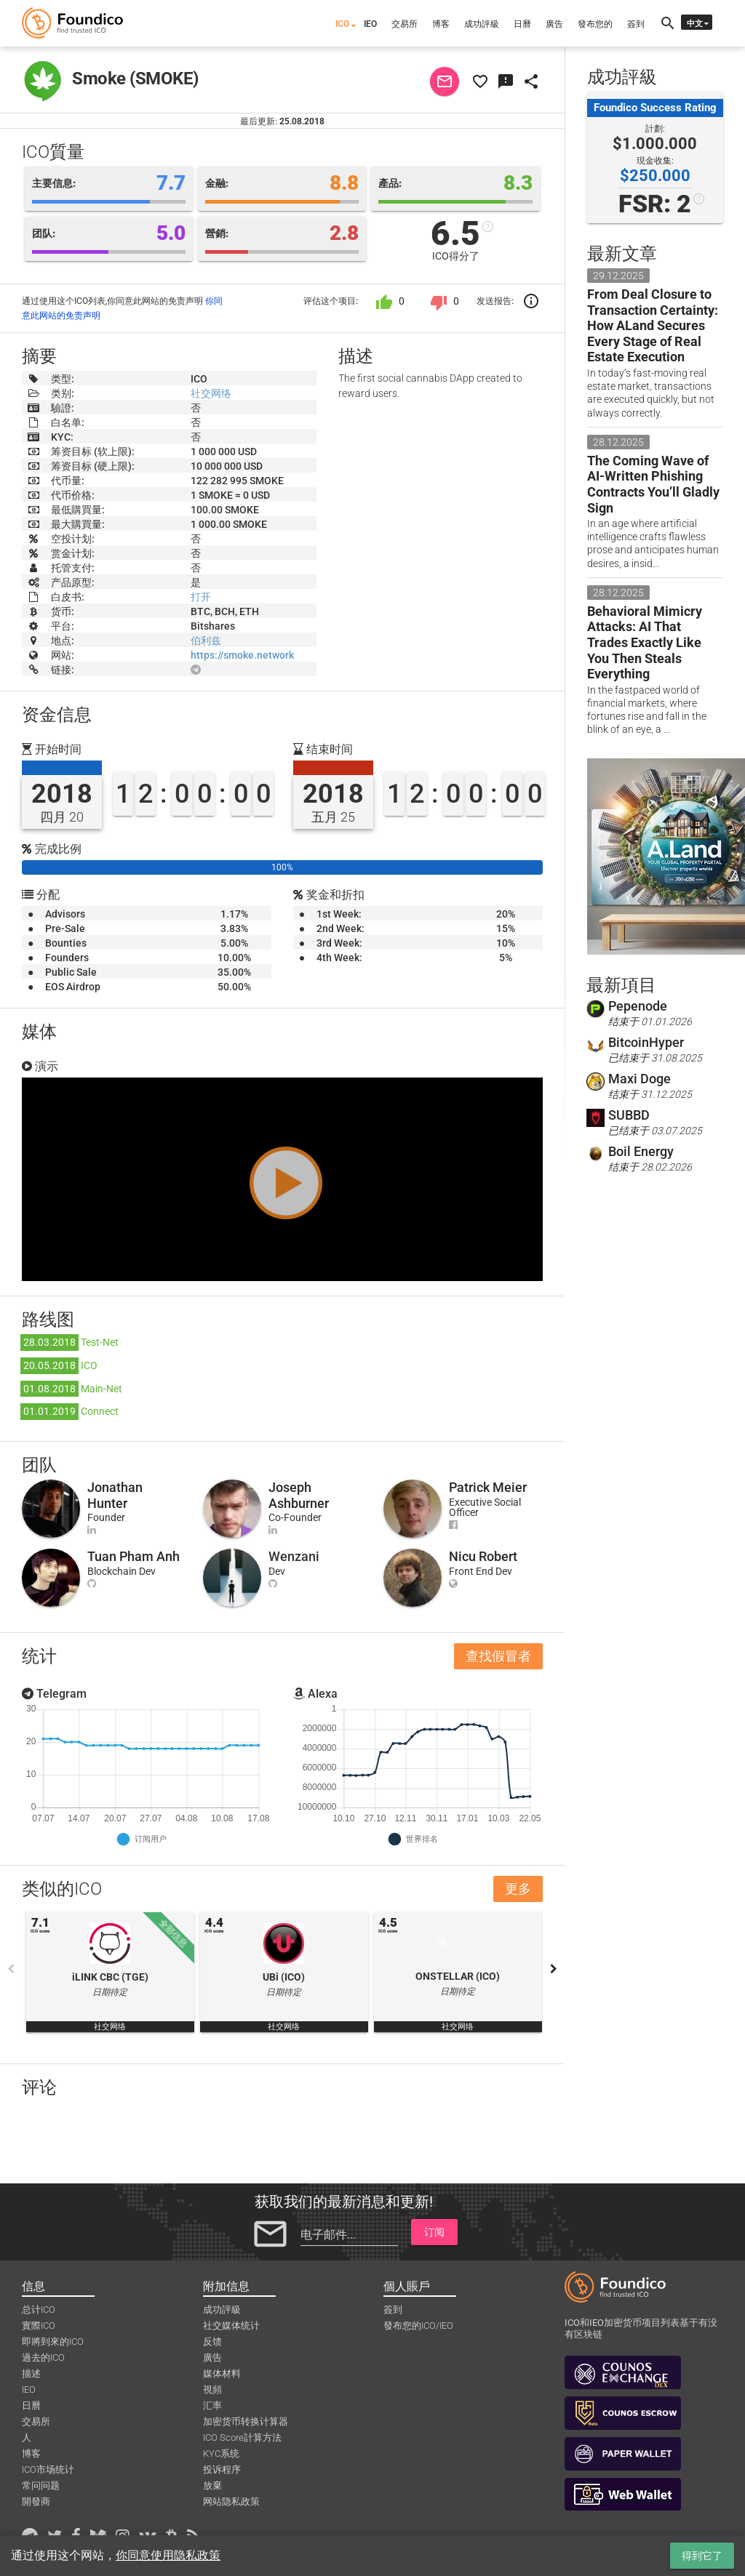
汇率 (212, 2405)
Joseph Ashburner (298, 1495)
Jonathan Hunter (115, 1495)
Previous (11, 1969)
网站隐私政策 (231, 2501)
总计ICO (38, 2309)
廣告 (554, 24)
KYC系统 (221, 2453)
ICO (342, 24)
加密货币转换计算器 (245, 2421)
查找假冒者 (498, 1656)
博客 (441, 24)
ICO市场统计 (48, 2469)
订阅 (434, 2232)
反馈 (212, 2341)
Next (553, 1969)
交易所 (404, 24)
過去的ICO (43, 2357)
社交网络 (211, 393)
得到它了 (702, 2555)
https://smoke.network (242, 655)
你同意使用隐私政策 (168, 2555)
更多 (518, 1888)
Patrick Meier (488, 1487)
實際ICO (38, 2325)
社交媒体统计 (231, 2325)
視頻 (212, 2389)
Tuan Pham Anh (133, 1556)
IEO (370, 24)
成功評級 (481, 24)
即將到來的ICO (53, 2341)
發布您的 (595, 24)
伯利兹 (206, 640)
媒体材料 (222, 2373)
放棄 (212, 2485)
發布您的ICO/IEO (418, 2325)
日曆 (522, 24)
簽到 (636, 24)
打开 (201, 597)
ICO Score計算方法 (242, 2437)
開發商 (36, 2501)
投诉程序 (222, 2469)
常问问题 (41, 2485)
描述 (31, 2373)
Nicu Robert (483, 1556)
